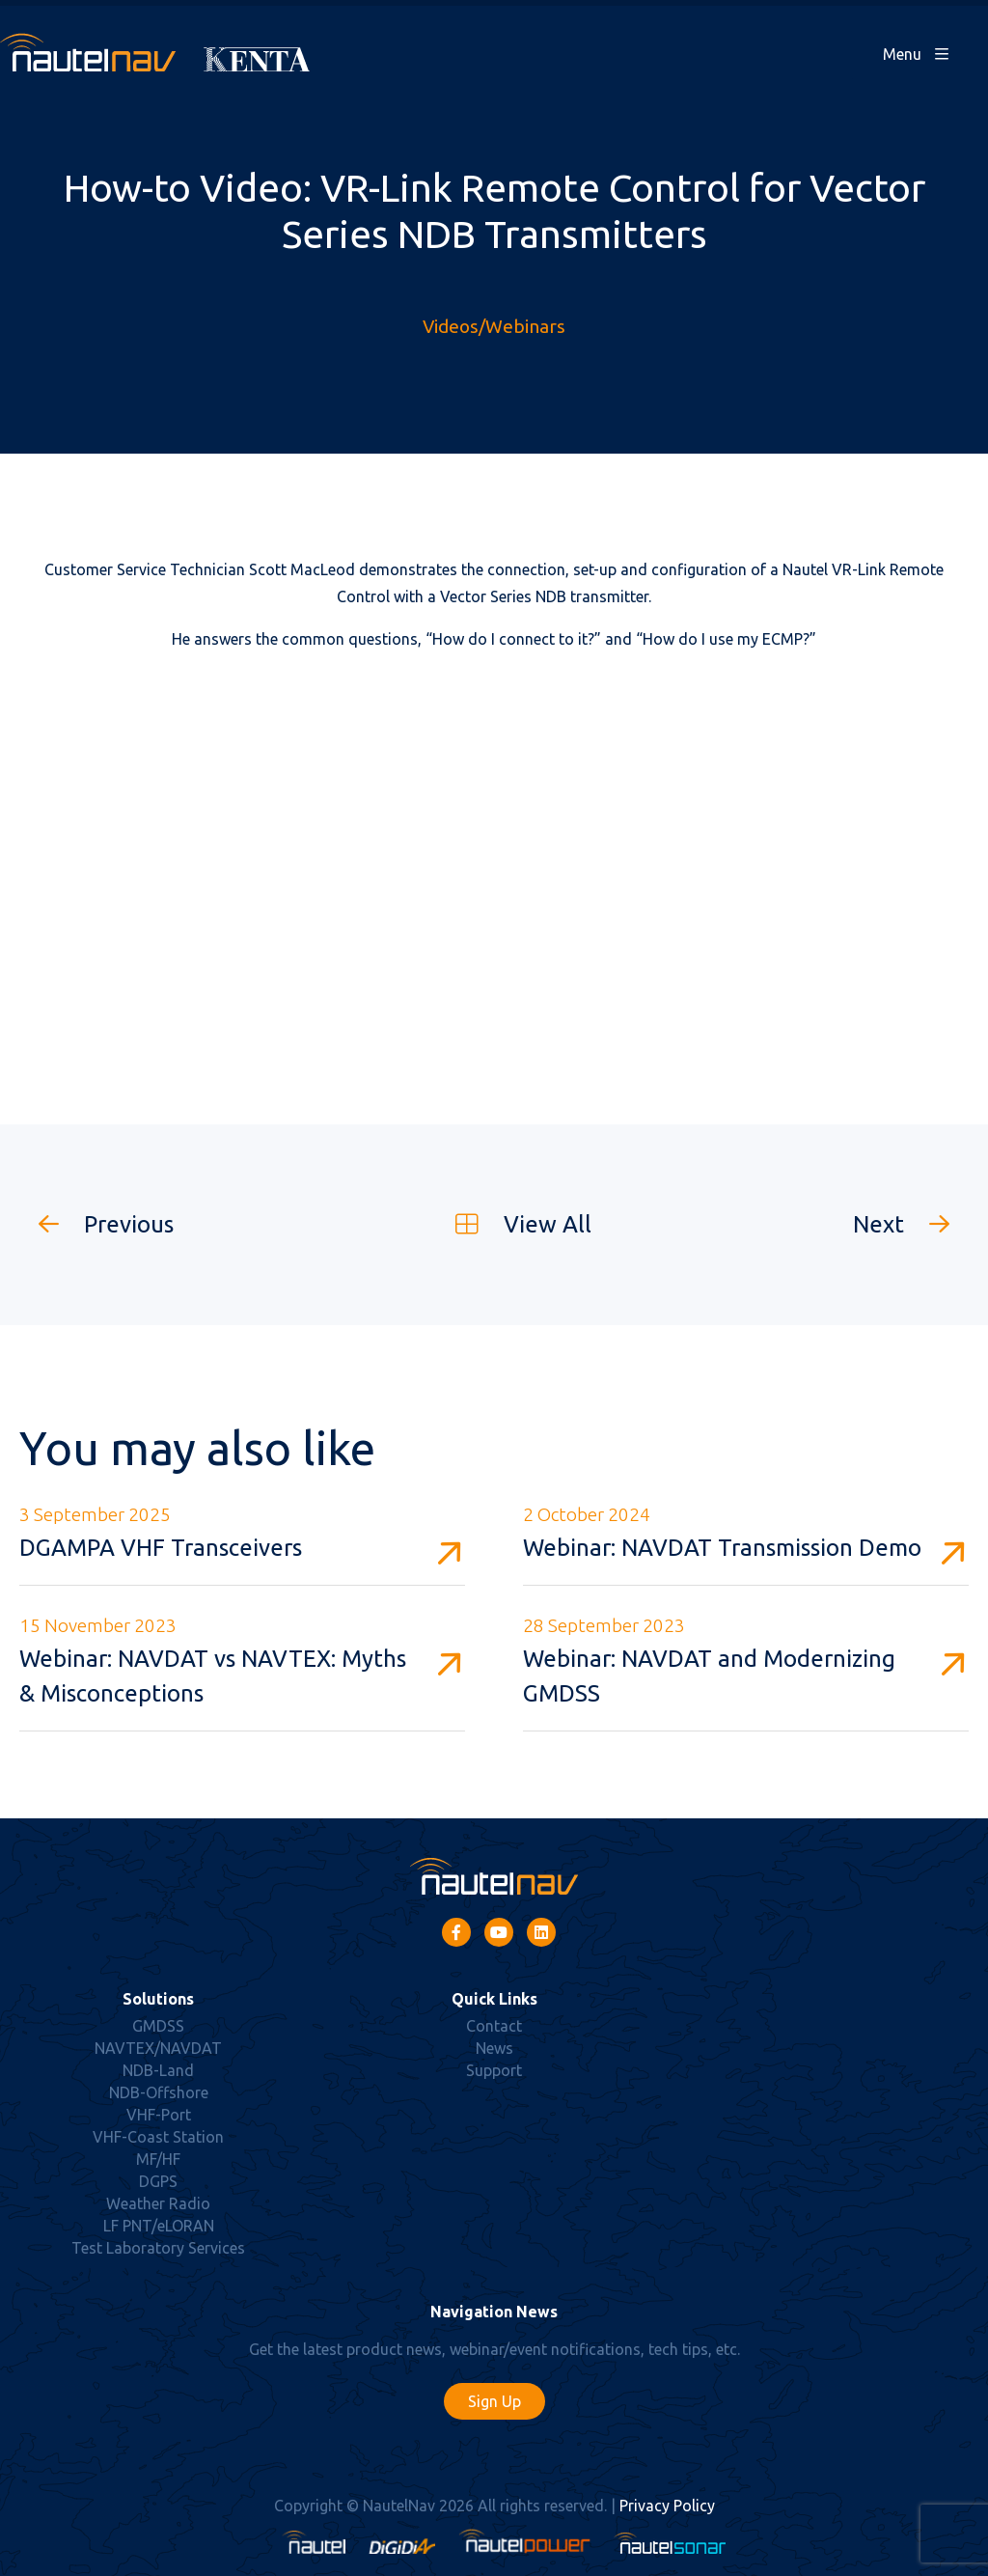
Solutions (158, 1999)
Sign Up (494, 2401)
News (494, 2048)
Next (911, 1224)
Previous (96, 1224)
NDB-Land (158, 2070)
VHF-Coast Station (158, 2137)
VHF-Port (158, 2114)
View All (513, 1224)
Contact (494, 2026)
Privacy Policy (667, 2505)
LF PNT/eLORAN (158, 2225)
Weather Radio (158, 2203)
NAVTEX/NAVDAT (158, 2048)
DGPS (158, 2181)
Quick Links (494, 1999)
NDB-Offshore (158, 2092)
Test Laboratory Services (158, 2248)
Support (494, 2070)
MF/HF (158, 2159)
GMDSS (158, 2026)
